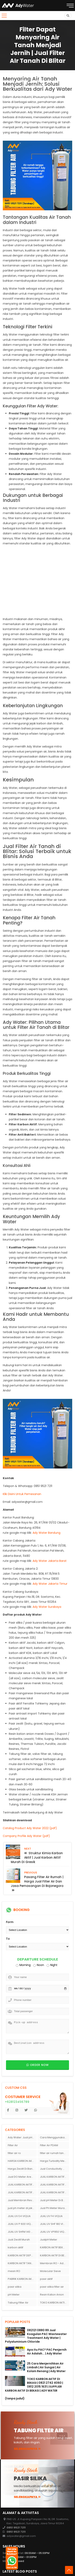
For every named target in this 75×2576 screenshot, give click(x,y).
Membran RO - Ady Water (54, 2263)
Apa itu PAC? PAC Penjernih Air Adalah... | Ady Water (47, 2351)
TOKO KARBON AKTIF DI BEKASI (54, 2302)
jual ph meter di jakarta (22, 2208)
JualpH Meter (48, 2239)
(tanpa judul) (15, 2398)
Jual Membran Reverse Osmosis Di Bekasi (22, 2200)
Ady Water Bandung (46, 1533)
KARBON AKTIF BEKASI (53, 2247)
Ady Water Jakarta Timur (50, 1584)
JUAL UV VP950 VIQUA (54, 2232)
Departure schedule (37, 1959)
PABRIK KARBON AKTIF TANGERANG (22, 2279)
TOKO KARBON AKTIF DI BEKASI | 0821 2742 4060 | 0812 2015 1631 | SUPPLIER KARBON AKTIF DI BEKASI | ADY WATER (34, 2385)
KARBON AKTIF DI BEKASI (54, 2255)
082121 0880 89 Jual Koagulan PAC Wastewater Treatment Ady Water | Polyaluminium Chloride (36, 2336)
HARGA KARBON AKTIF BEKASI (22, 2161)
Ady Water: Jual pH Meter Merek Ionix (22, 2137)
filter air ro (14, 2153)
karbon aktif (15, 2247)
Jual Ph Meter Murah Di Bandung (54, 2208)
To (8, 1939)
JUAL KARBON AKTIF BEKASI (54, 2177)
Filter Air (13, 2145)
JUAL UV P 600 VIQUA (21, 2224)
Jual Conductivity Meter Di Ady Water (54, 2169)
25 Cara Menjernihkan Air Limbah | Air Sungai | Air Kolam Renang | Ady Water (46, 2367)
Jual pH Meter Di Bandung (54, 2200)
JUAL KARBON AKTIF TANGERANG (54, 2192)
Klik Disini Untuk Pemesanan (22, 1494)
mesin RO (14, 2271)
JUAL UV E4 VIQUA (19, 2216)
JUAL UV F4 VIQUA (51, 2216)
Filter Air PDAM (49, 2145)
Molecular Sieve (50, 2271)
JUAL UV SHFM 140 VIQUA (22, 2232)
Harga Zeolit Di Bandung (22, 2169)
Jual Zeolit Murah (19, 2239)
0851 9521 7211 (16, 2527)
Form (9, 1922)
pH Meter (14, 2294)
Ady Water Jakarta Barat (50, 1561)
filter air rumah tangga (54, 2153)
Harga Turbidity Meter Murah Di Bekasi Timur (54, 2161)
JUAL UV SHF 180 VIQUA (54, 2224)
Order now (37, 2065)
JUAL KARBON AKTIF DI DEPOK (22, 2192)
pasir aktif (46, 2279)
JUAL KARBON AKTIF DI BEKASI (54, 2184)
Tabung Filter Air (18, 2302)
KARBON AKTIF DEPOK (21, 2255)
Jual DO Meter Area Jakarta (22, 2177)
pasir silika (14, 2287)
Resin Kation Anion (52, 2294)
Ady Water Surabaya (47, 1607)
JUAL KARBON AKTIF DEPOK (22, 2184)
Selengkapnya (27, 2448)
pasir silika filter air (52, 2287)
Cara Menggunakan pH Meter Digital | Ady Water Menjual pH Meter (54, 2137)
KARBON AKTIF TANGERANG (22, 2263)
